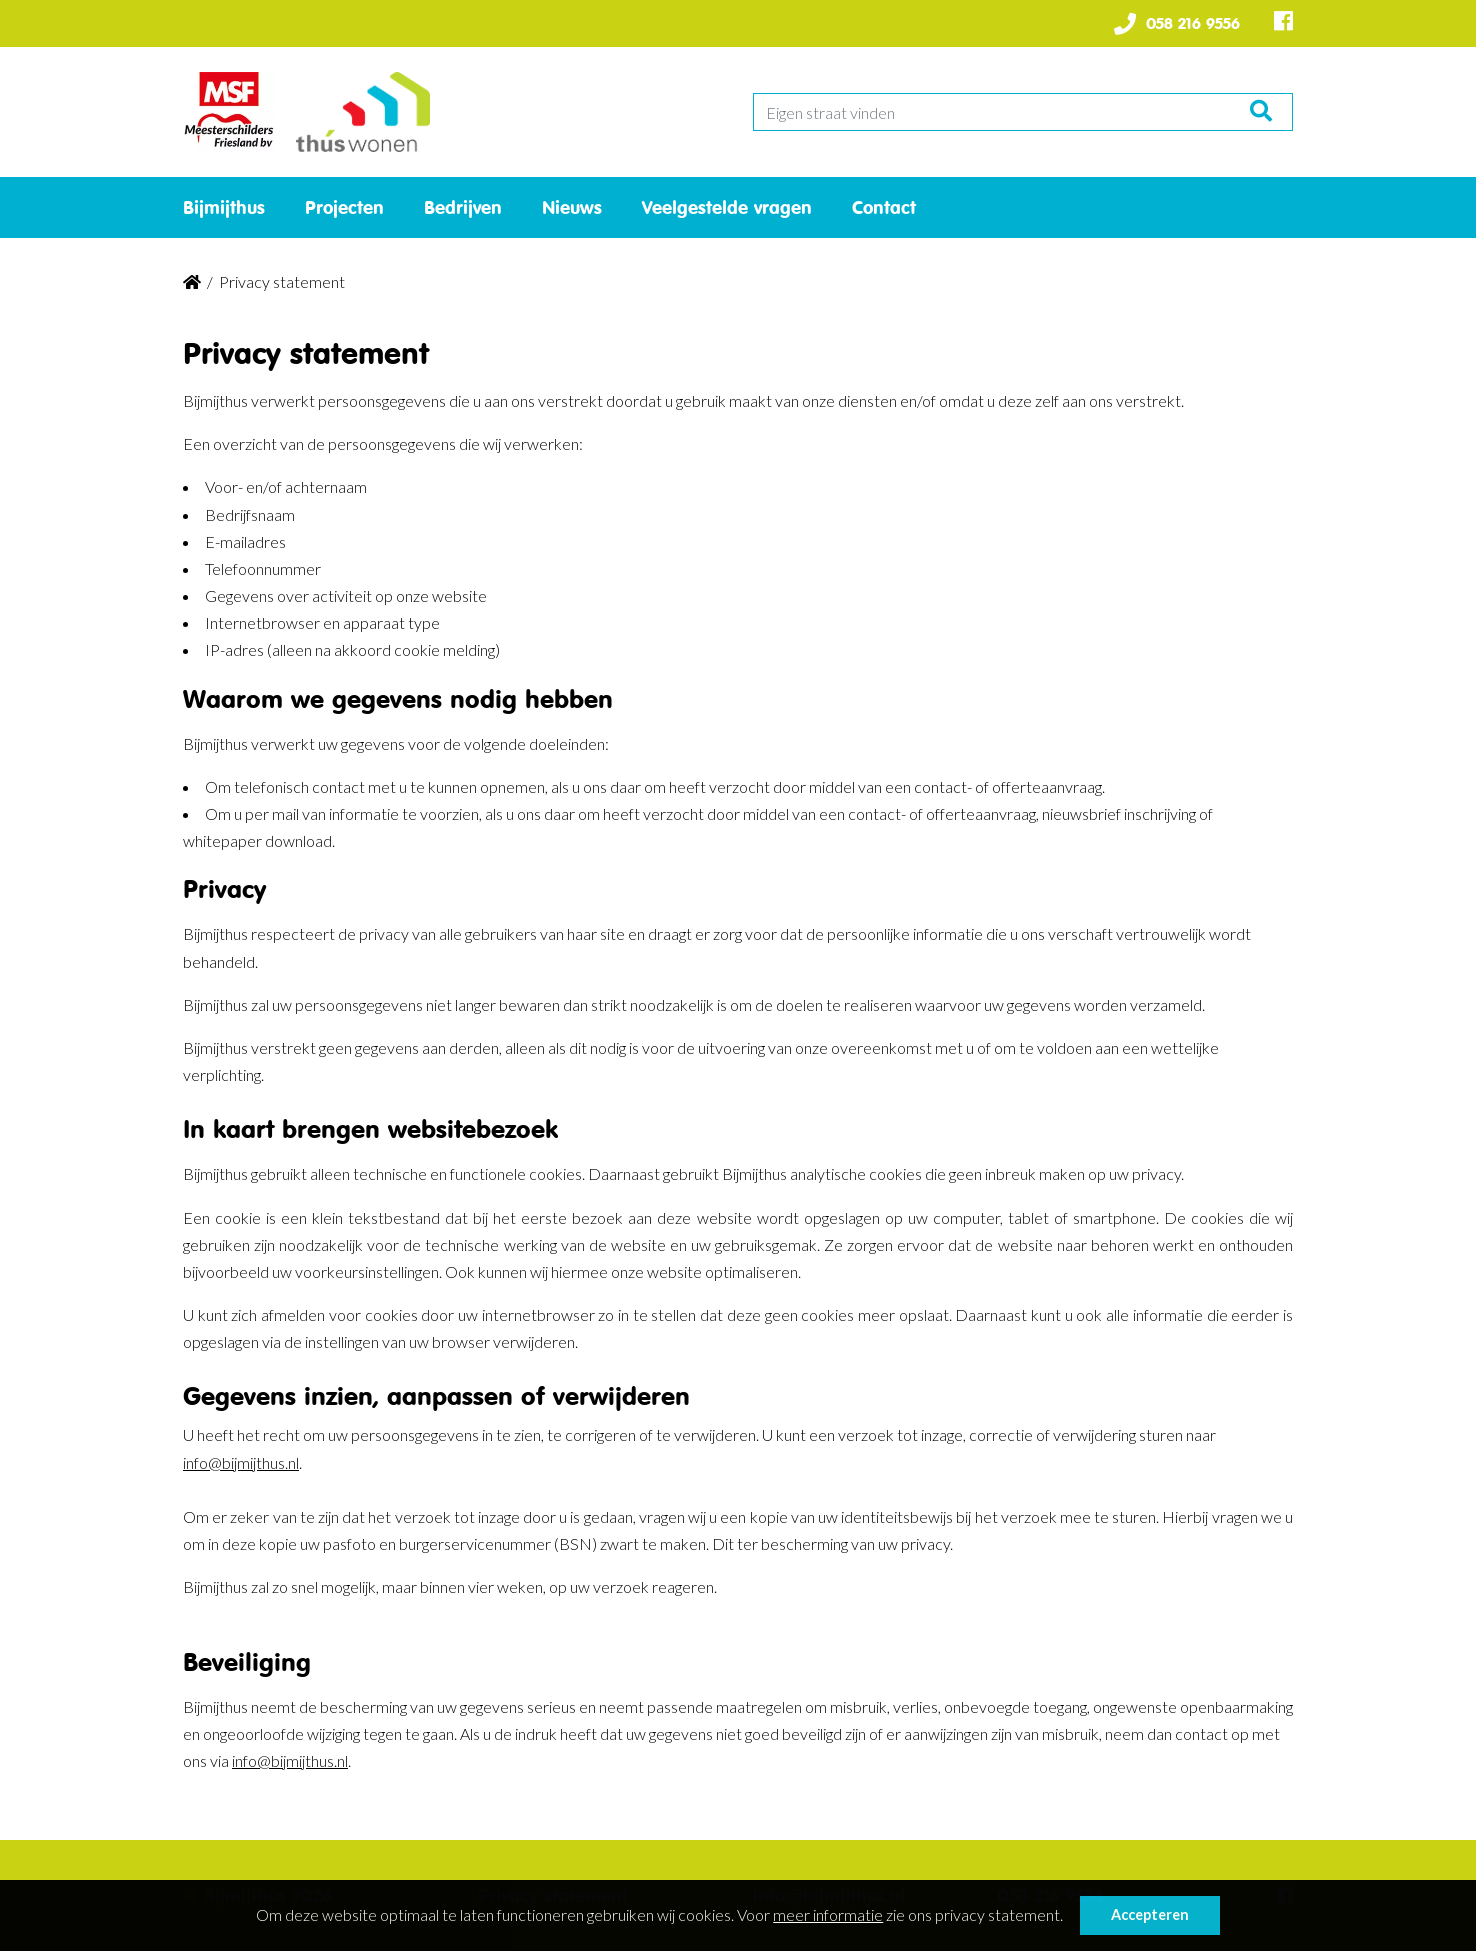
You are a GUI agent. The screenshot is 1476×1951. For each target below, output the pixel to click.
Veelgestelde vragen (727, 207)
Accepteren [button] (1150, 1914)
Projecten (344, 207)
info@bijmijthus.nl (241, 1462)
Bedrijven (463, 207)
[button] (1069, 1918)
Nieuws (572, 207)
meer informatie (828, 1914)
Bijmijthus (224, 207)
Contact (884, 207)
